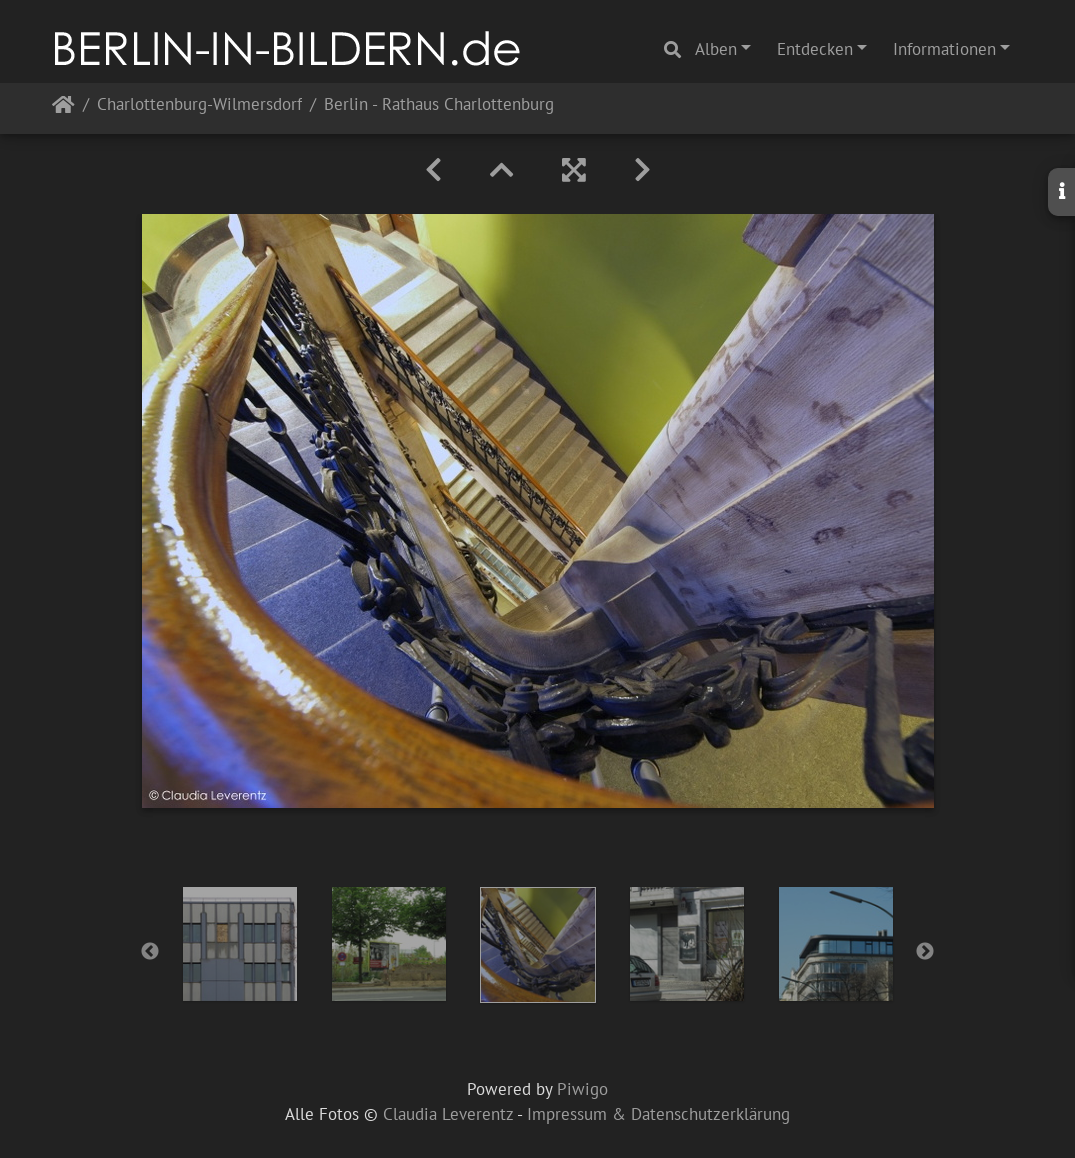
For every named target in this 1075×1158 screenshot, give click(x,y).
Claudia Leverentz (448, 1114)
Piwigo (582, 1089)
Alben (716, 49)
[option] (239, 944)
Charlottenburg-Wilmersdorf (199, 105)
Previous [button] (150, 952)
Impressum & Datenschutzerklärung (658, 1114)
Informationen (944, 49)
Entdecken (815, 49)
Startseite (63, 108)
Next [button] (925, 952)
